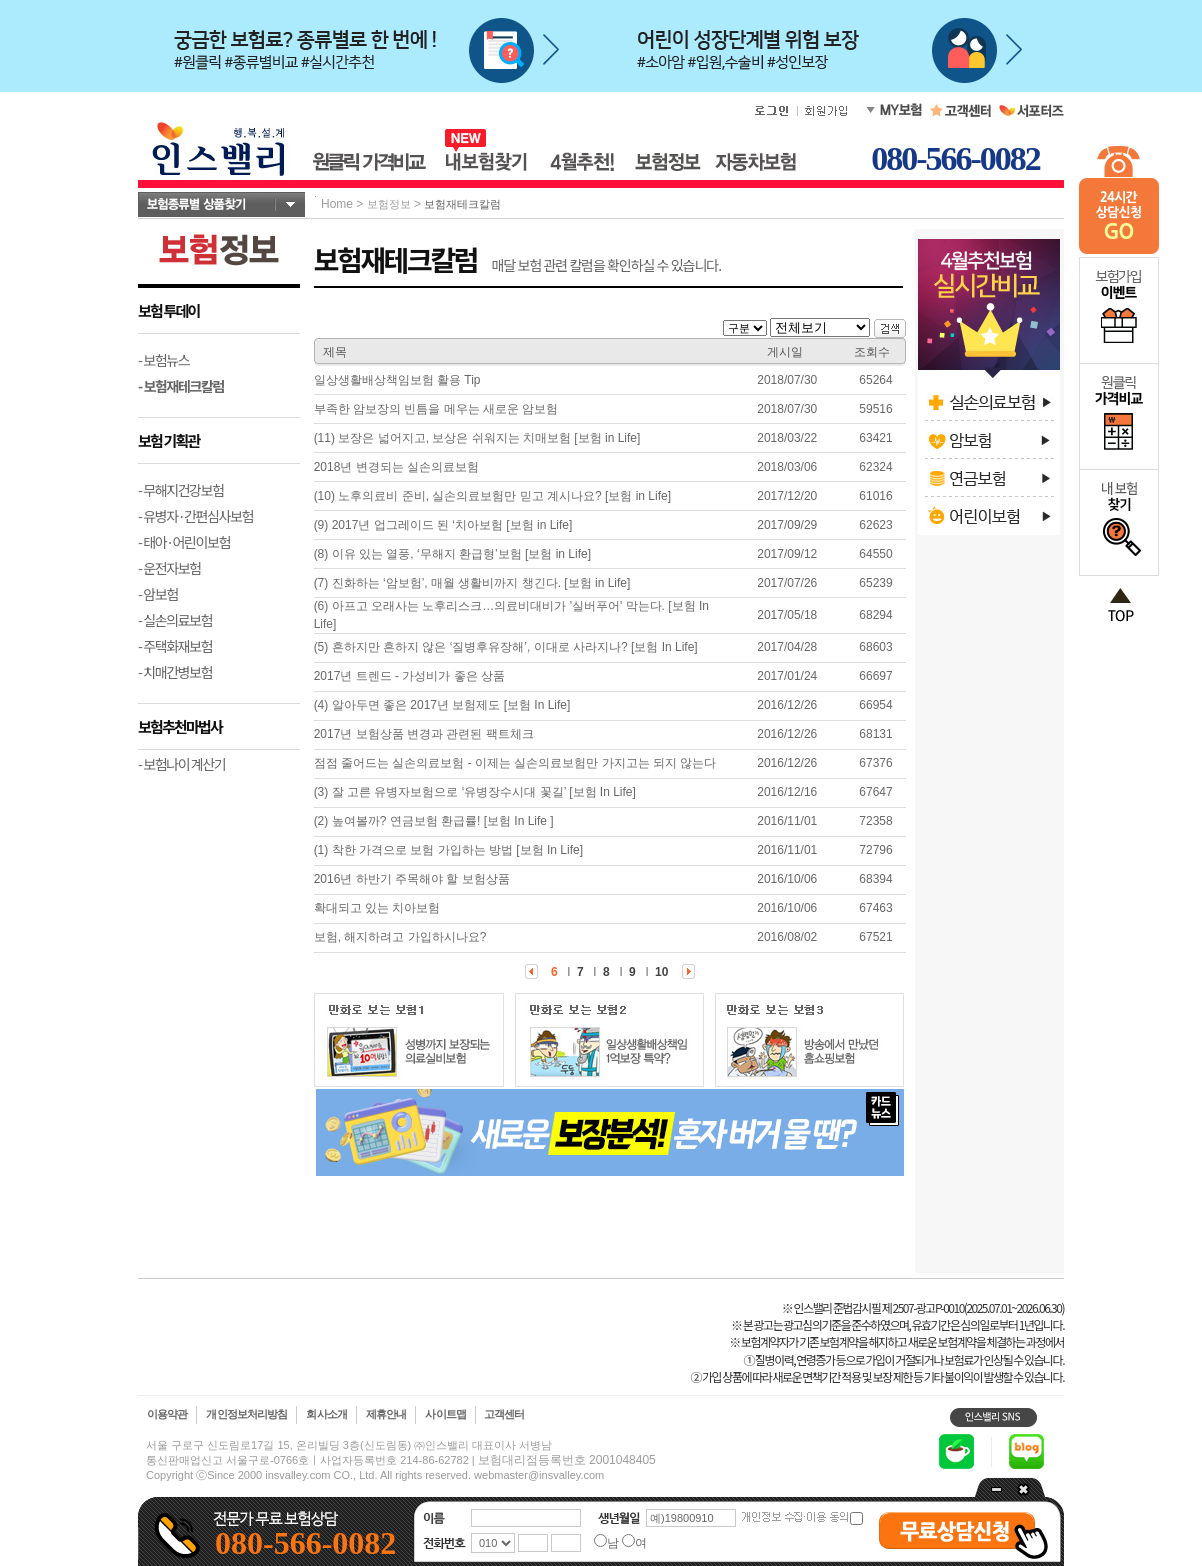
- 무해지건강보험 (181, 490)
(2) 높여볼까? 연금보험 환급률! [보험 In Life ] (434, 821)
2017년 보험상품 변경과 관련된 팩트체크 (424, 734)
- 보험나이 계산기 (181, 764)
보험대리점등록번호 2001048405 (567, 1460)
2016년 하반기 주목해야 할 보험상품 (412, 879)
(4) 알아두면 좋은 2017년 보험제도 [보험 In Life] (442, 705)
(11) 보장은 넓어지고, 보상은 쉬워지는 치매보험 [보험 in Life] (477, 438)
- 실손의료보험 (175, 620)
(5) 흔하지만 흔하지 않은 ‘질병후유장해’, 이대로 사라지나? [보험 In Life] (506, 647)
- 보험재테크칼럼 (181, 386)
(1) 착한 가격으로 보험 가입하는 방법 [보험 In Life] (448, 850)
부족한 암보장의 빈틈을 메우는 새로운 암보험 (436, 409)
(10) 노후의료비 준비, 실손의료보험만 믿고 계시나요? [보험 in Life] (492, 496)
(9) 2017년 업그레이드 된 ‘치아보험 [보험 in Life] (443, 525)
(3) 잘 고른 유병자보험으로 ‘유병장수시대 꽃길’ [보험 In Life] (475, 792)
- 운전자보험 (169, 568)
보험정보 (389, 204)
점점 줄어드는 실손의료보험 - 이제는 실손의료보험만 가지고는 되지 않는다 (515, 763)
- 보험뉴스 (163, 360)
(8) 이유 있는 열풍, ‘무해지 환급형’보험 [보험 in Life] (452, 554)
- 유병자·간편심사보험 (195, 516)
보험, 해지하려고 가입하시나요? (400, 937)
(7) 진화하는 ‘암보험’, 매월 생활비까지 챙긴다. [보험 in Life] (472, 583)
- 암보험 (158, 594)
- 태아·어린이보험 (184, 542)
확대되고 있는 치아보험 (377, 908)
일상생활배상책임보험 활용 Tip (397, 380)
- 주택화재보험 (175, 646)
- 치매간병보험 (175, 672)
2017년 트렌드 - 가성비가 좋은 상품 (409, 676)
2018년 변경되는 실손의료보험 (396, 467)
